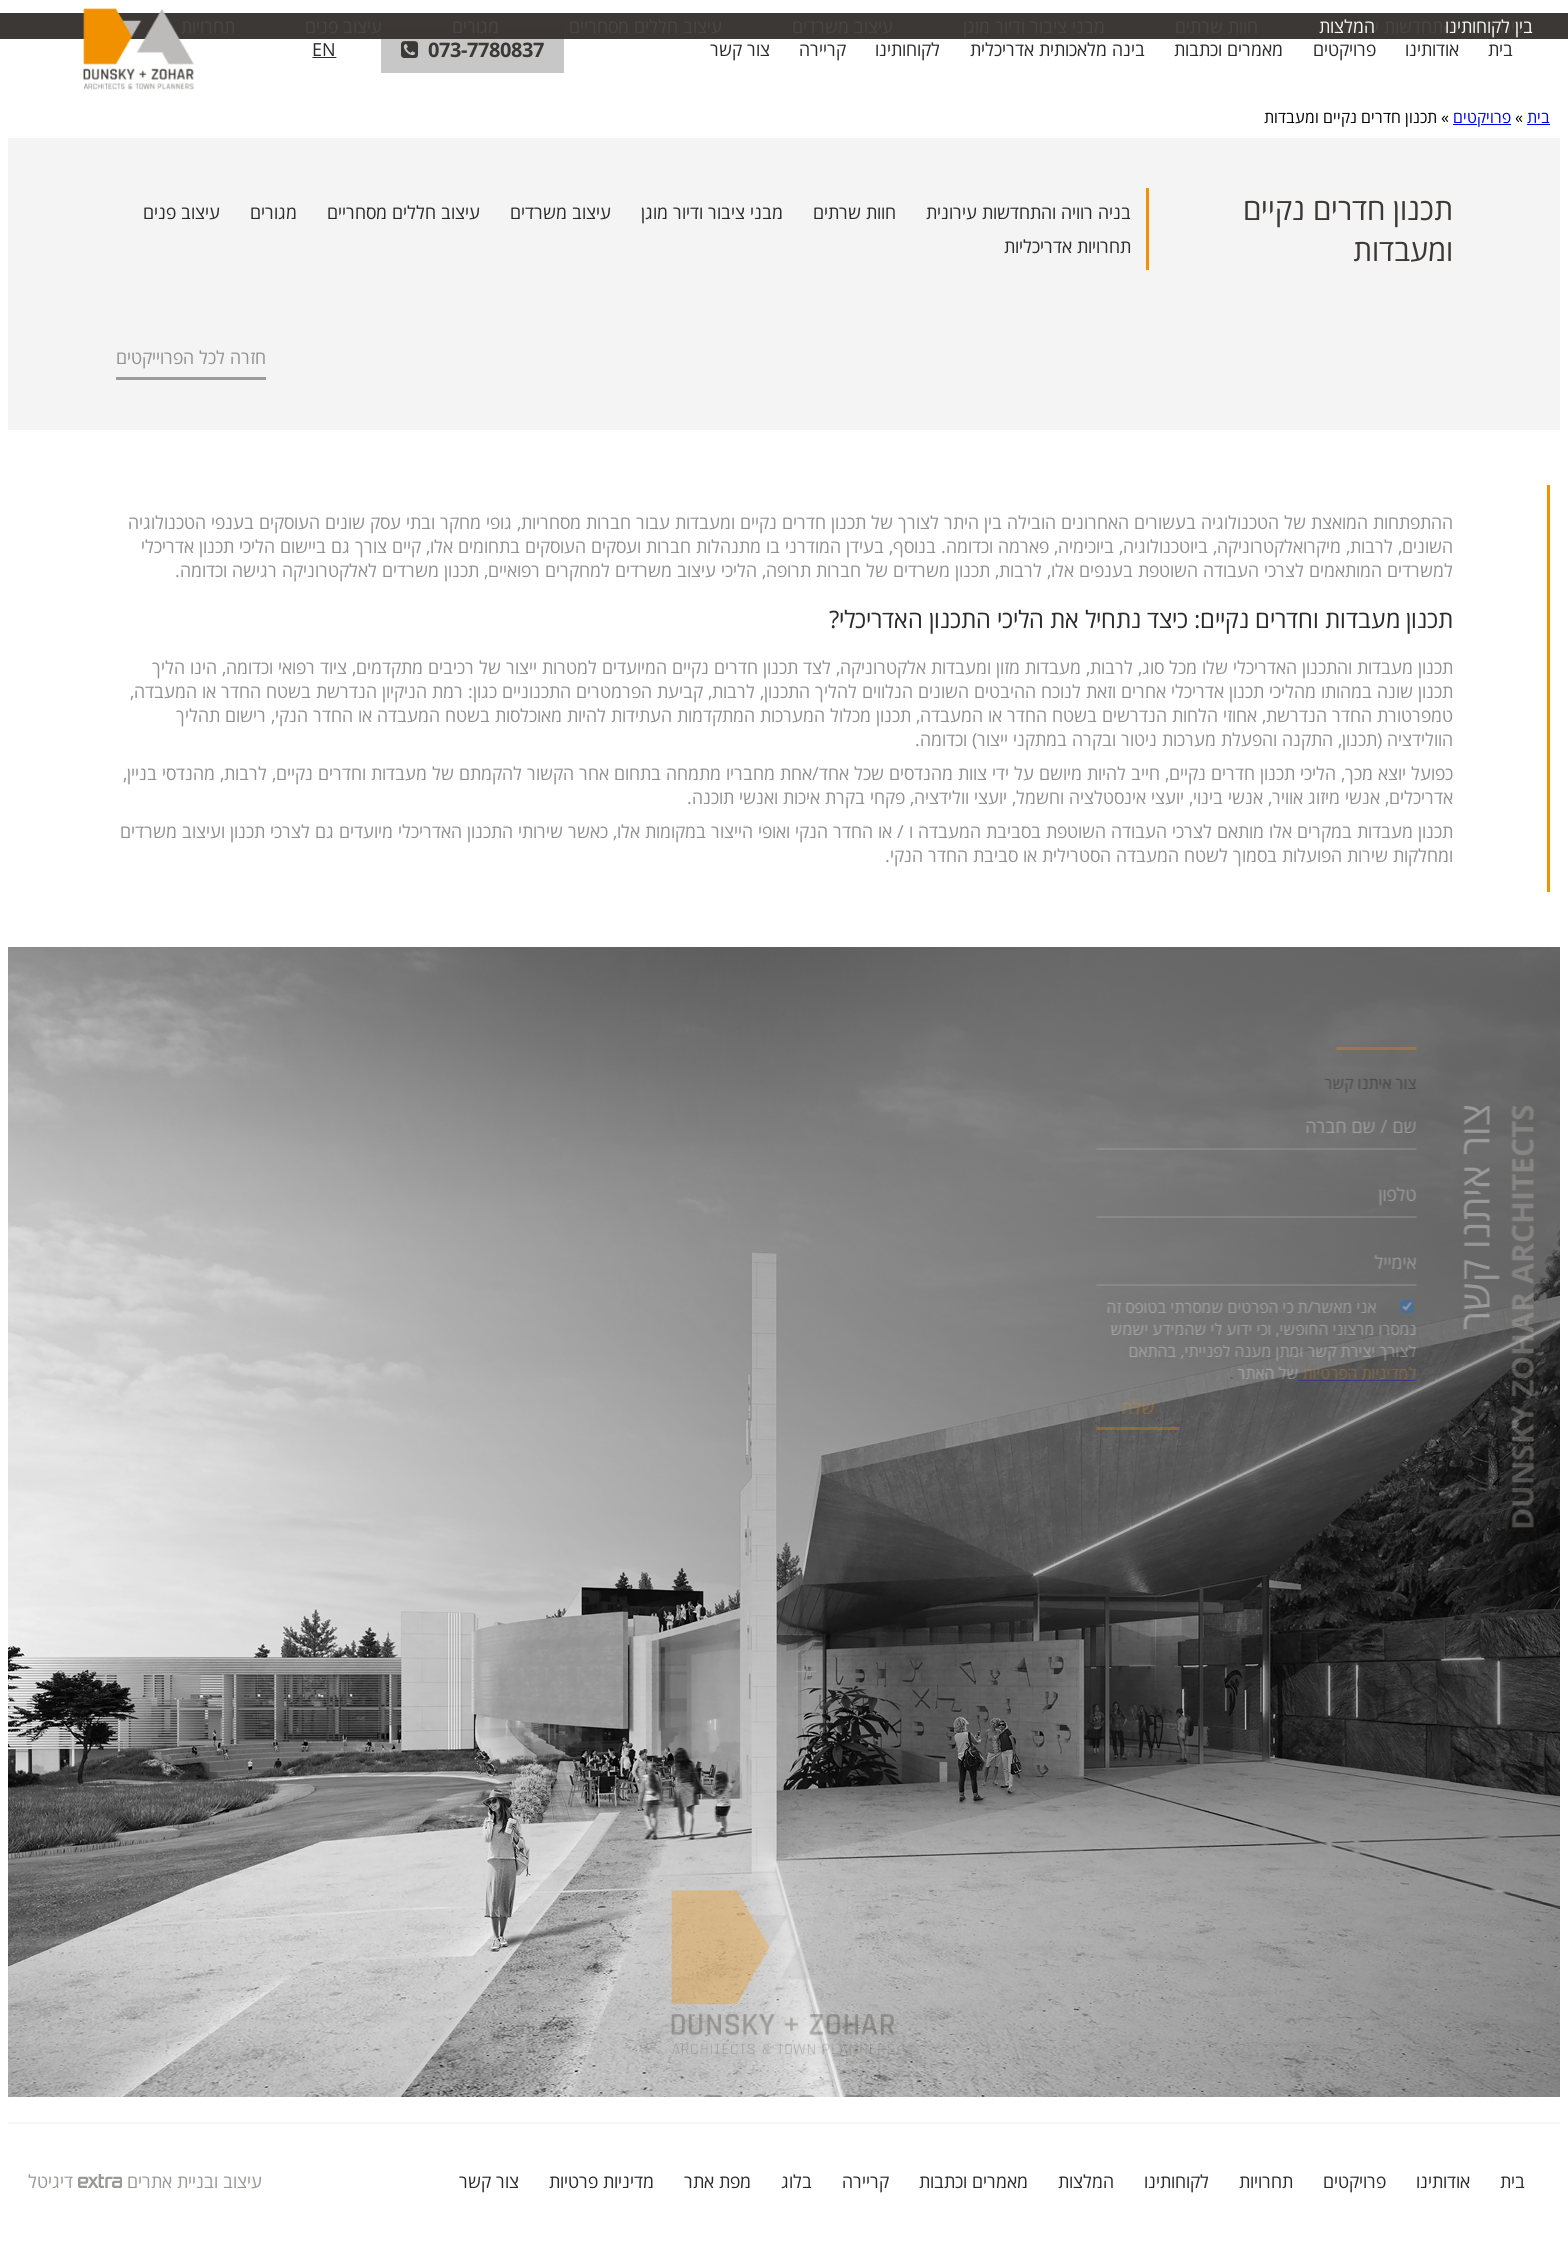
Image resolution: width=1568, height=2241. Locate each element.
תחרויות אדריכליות (1067, 246)
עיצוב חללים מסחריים (403, 212)
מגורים (273, 212)
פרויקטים (1344, 49)
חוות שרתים (854, 212)
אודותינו (1432, 49)
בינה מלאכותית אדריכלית (1057, 49)
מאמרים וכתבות (1228, 49)
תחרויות (1266, 2181)
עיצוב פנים (181, 212)
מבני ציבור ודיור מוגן (712, 212)
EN (324, 49)
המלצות (1086, 2181)
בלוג (796, 2181)
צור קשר (740, 49)
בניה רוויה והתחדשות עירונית (1028, 212)
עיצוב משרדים (560, 212)
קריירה (822, 49)
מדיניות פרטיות (601, 2181)
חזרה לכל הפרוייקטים (191, 357)
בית (1500, 49)
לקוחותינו (907, 49)
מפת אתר (717, 2181)
